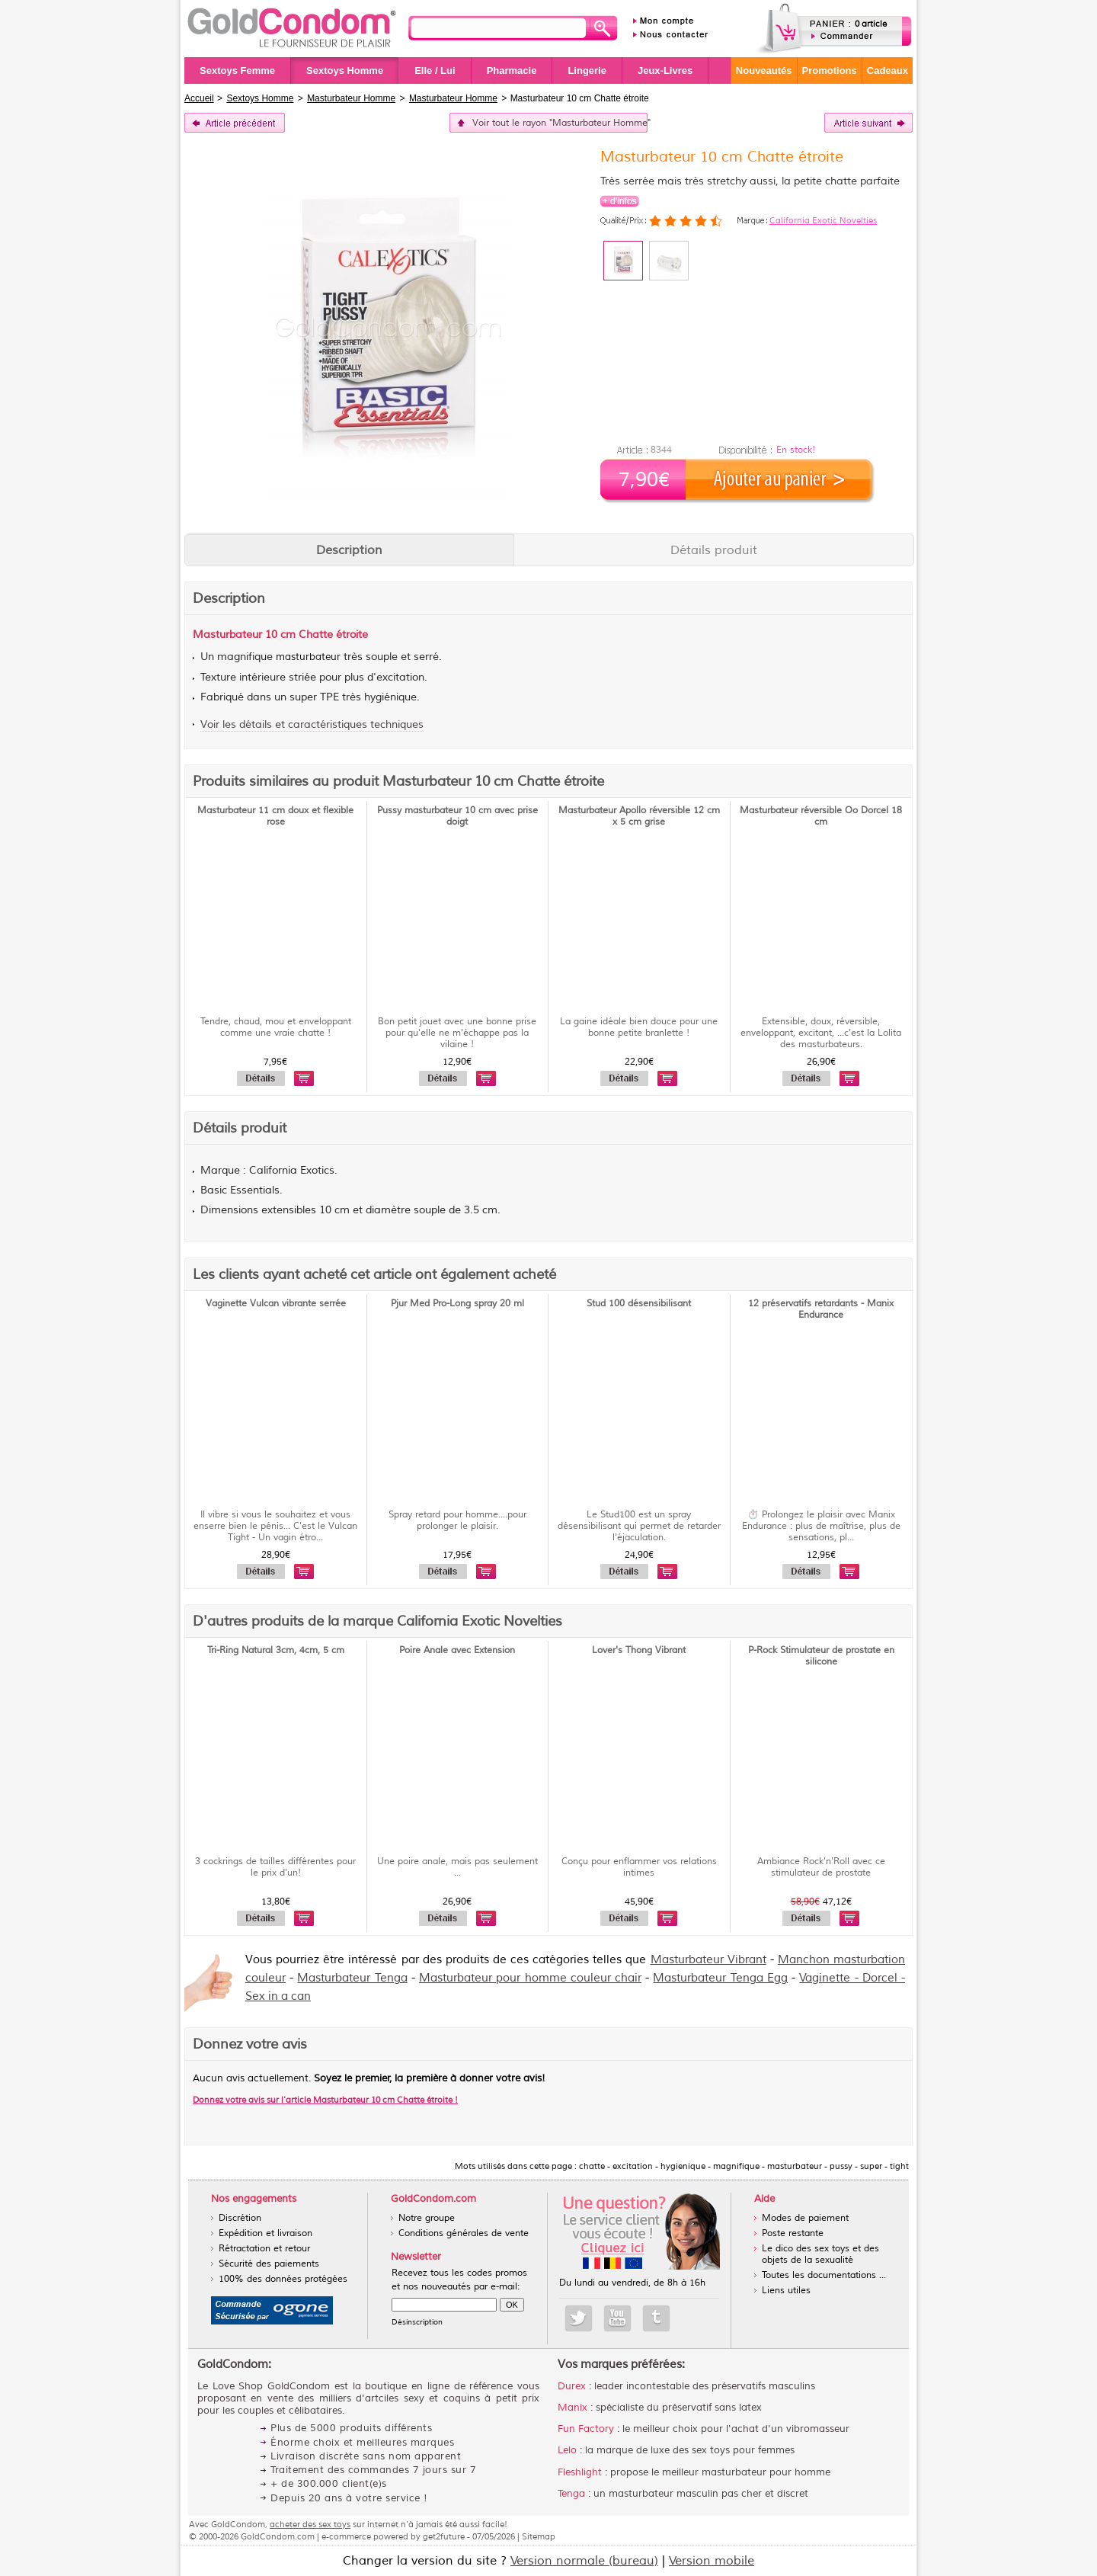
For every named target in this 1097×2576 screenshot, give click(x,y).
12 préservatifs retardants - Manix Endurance (821, 1309)
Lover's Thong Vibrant (639, 1650)
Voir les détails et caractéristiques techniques (312, 724)
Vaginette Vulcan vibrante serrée (276, 1303)
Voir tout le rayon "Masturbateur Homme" (560, 123)
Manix (572, 2407)
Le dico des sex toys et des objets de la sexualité (820, 2254)
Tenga (571, 2494)
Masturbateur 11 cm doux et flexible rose (275, 816)
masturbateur (308, 657)
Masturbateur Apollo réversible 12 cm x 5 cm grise (639, 816)
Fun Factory (586, 2429)
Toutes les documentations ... (824, 2275)
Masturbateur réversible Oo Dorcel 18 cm (821, 816)
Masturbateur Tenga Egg (720, 1978)
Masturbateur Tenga (352, 1978)
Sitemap (538, 2536)
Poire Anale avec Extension (457, 1650)
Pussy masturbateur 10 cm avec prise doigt (457, 816)
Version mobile (711, 2560)
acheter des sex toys (310, 2524)
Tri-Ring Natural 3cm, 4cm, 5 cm (275, 1650)
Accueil (199, 98)
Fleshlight (580, 2472)
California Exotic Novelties (823, 220)
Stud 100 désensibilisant (639, 1303)
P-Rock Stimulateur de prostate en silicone (821, 1656)
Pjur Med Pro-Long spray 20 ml (457, 1303)
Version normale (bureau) (584, 2560)
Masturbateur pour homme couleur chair (530, 1978)
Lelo (567, 2450)
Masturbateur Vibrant (708, 1960)
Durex (572, 2386)
